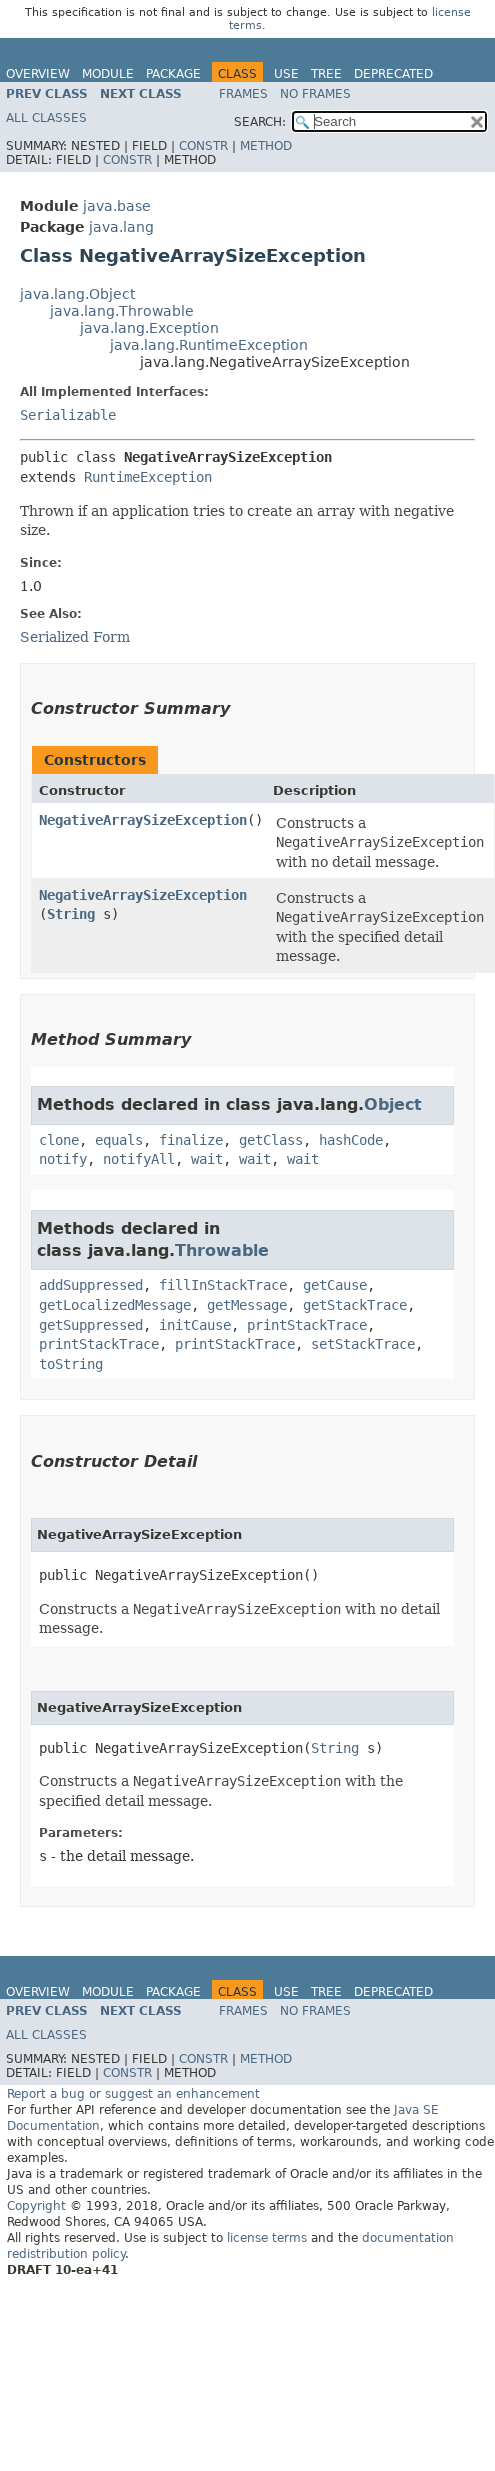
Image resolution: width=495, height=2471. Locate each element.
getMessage (247, 1305)
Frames (243, 94)
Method (266, 146)
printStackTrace (307, 1325)
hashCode (351, 1140)
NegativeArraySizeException (143, 820)
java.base (117, 206)
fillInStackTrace (223, 1285)
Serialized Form (75, 637)
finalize (191, 1140)
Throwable (222, 1250)
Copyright (36, 2206)
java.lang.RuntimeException (209, 345)
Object (393, 1104)
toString (71, 1364)
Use (286, 74)
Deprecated (393, 74)
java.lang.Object (77, 294)
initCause (195, 1325)
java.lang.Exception (149, 328)
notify (63, 1159)
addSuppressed (91, 1285)
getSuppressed (91, 1325)
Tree (326, 74)
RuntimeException (148, 477)
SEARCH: (260, 122)
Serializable (68, 415)
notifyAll (139, 1159)
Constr (203, 146)
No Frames (315, 94)
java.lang (121, 227)
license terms (267, 2238)
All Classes (46, 118)
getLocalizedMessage (115, 1305)
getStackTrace (355, 1305)
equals (119, 1140)
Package (173, 74)
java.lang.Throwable (122, 311)
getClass (271, 1140)
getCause (335, 1285)
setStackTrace (363, 1344)
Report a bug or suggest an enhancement (133, 2094)
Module (108, 74)
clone (59, 1140)
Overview (38, 74)
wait (207, 1159)
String (71, 914)
